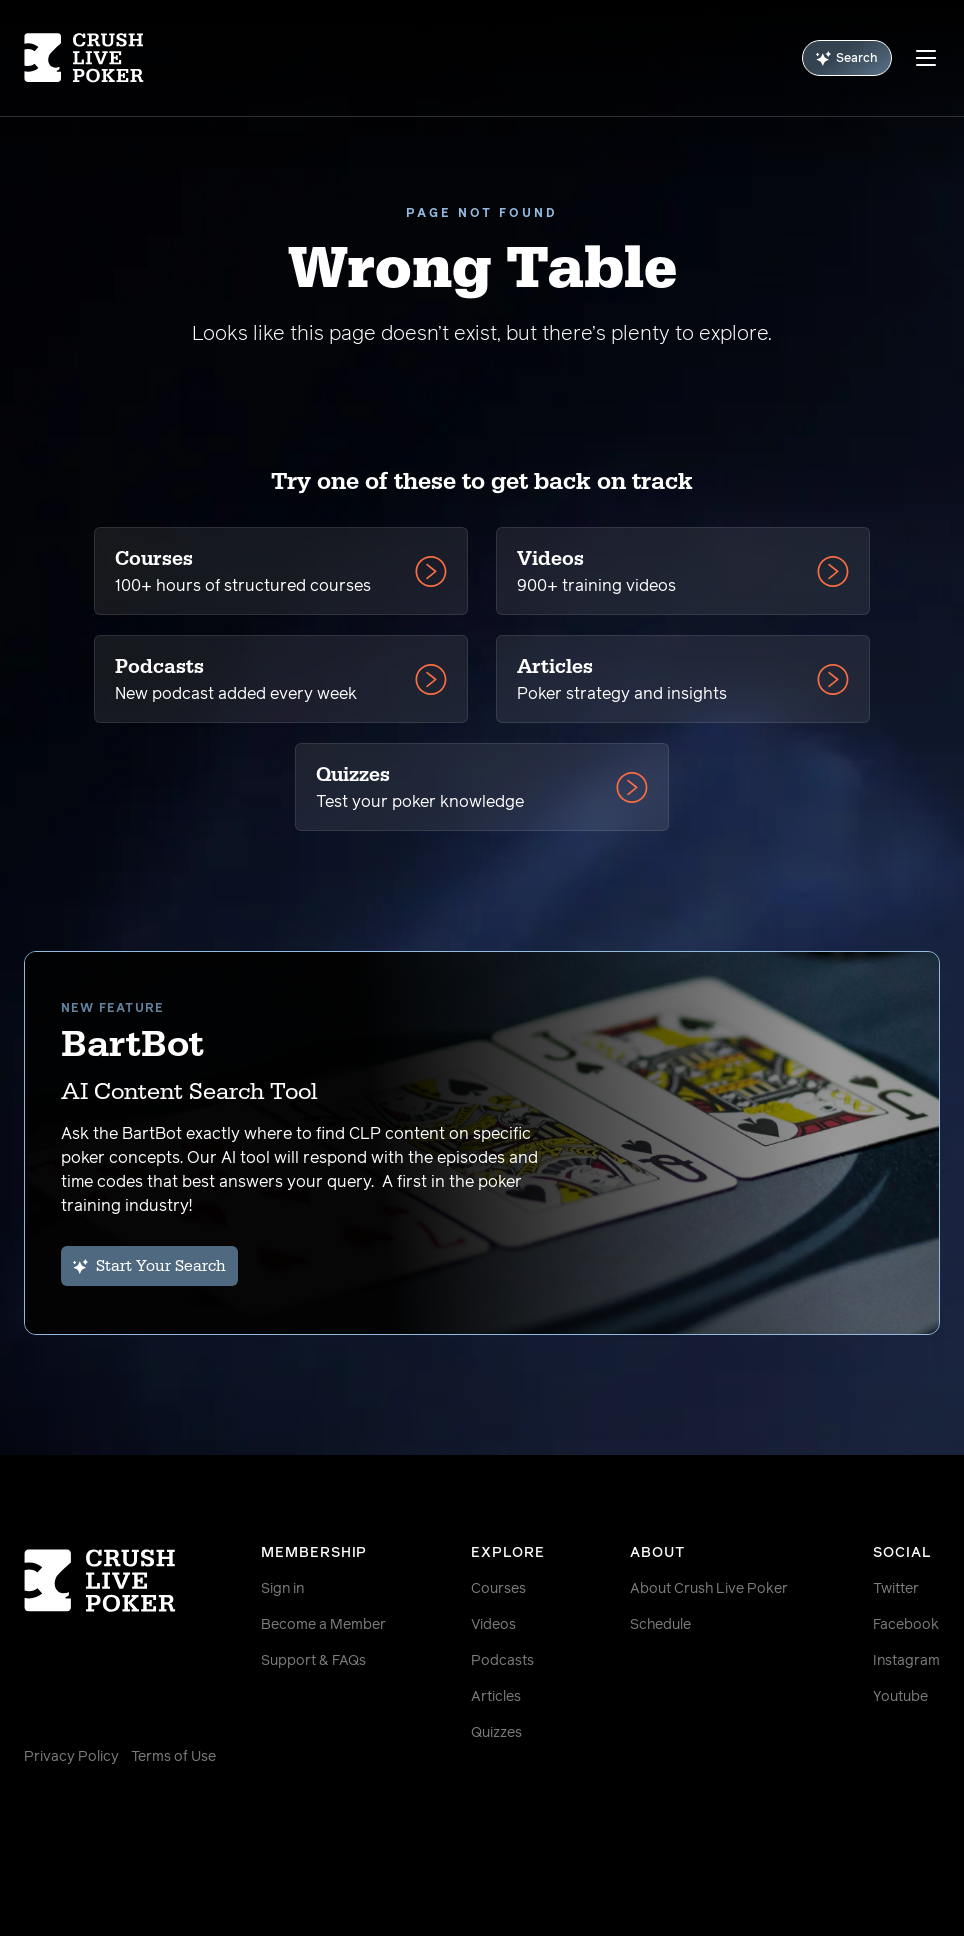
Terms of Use (173, 1757)
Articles (496, 1697)
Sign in (282, 1589)
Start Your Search (149, 1266)
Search (847, 58)
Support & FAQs (313, 1661)
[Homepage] (100, 58)
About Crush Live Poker (709, 1589)
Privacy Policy (71, 1757)
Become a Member (323, 1625)
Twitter (896, 1589)
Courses (498, 1589)
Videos (493, 1625)
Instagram (906, 1661)
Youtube (900, 1697)
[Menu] (926, 58)
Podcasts (502, 1661)
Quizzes (496, 1733)
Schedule (660, 1625)
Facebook (906, 1625)
